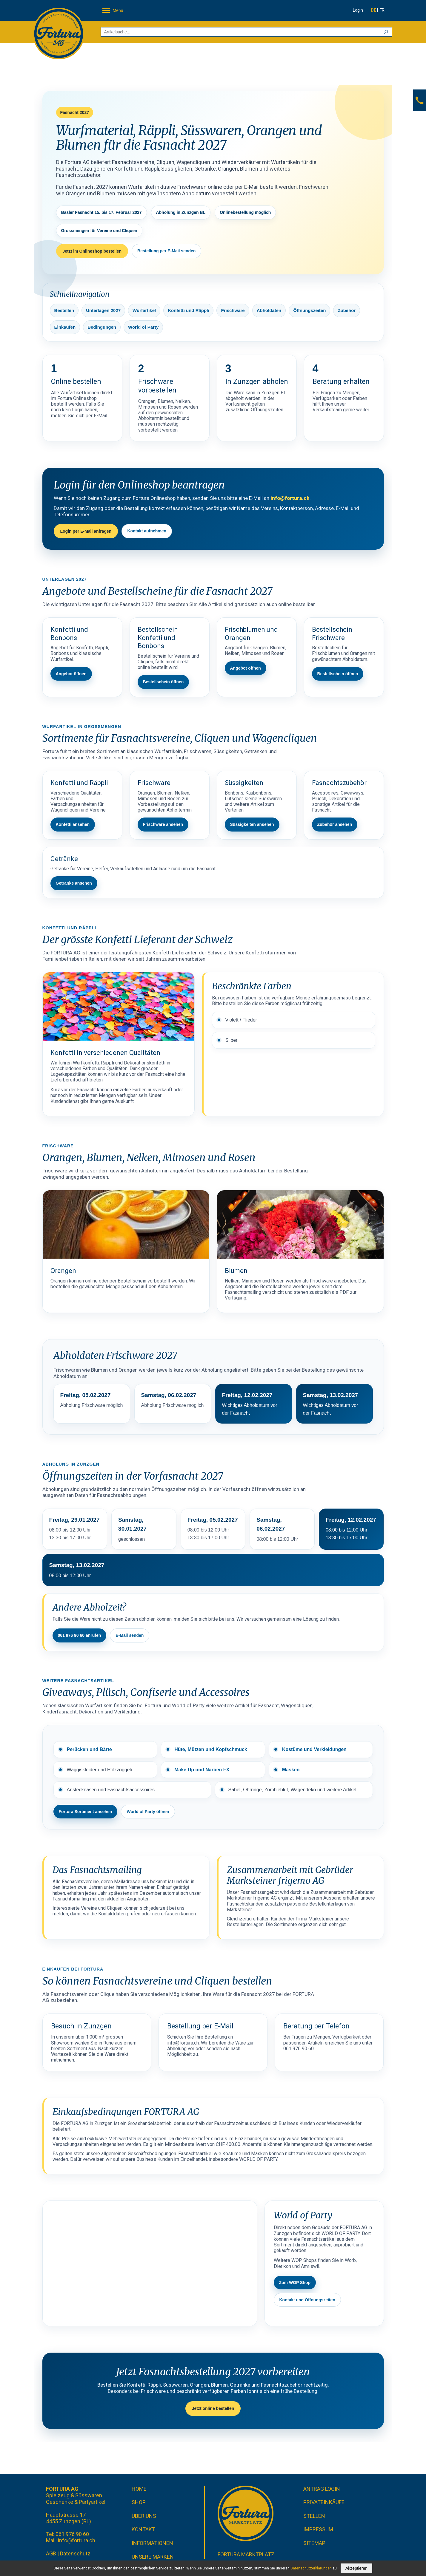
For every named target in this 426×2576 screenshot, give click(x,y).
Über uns (144, 2516)
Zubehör (347, 310)
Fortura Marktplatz (246, 2554)
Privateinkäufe (324, 2502)
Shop (139, 2502)
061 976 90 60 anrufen (79, 1635)
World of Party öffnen (148, 1811)
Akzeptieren (356, 2568)
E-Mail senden (130, 1635)
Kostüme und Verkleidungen (314, 1749)
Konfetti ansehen (73, 824)
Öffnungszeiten (309, 310)
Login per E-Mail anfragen (86, 531)
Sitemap (314, 2543)
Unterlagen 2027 (103, 310)
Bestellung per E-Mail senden (166, 250)
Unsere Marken (153, 2557)
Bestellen (64, 310)
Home (139, 2489)
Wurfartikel (144, 310)
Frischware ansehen (163, 824)
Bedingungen (101, 327)
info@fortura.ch (290, 498)
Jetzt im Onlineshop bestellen (92, 251)
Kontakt (143, 2529)
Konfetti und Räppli (188, 310)
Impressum (318, 2529)
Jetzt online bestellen (213, 2408)
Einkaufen (65, 327)
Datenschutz (75, 2553)
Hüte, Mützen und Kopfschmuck (210, 1749)
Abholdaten (269, 310)
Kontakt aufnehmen (146, 531)
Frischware (232, 310)
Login (358, 10)
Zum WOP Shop (295, 2282)
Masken (291, 1769)
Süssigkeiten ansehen (252, 824)
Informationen (152, 2543)
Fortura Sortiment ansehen (85, 1811)
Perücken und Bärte (89, 1749)
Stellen (314, 2516)
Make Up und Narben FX (201, 1769)
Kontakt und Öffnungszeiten (307, 2299)
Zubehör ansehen (334, 824)
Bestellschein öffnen (163, 681)
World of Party (143, 327)
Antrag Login (321, 2489)
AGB (51, 2553)
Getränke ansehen (74, 883)
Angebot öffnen (71, 673)
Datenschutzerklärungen (311, 2568)
